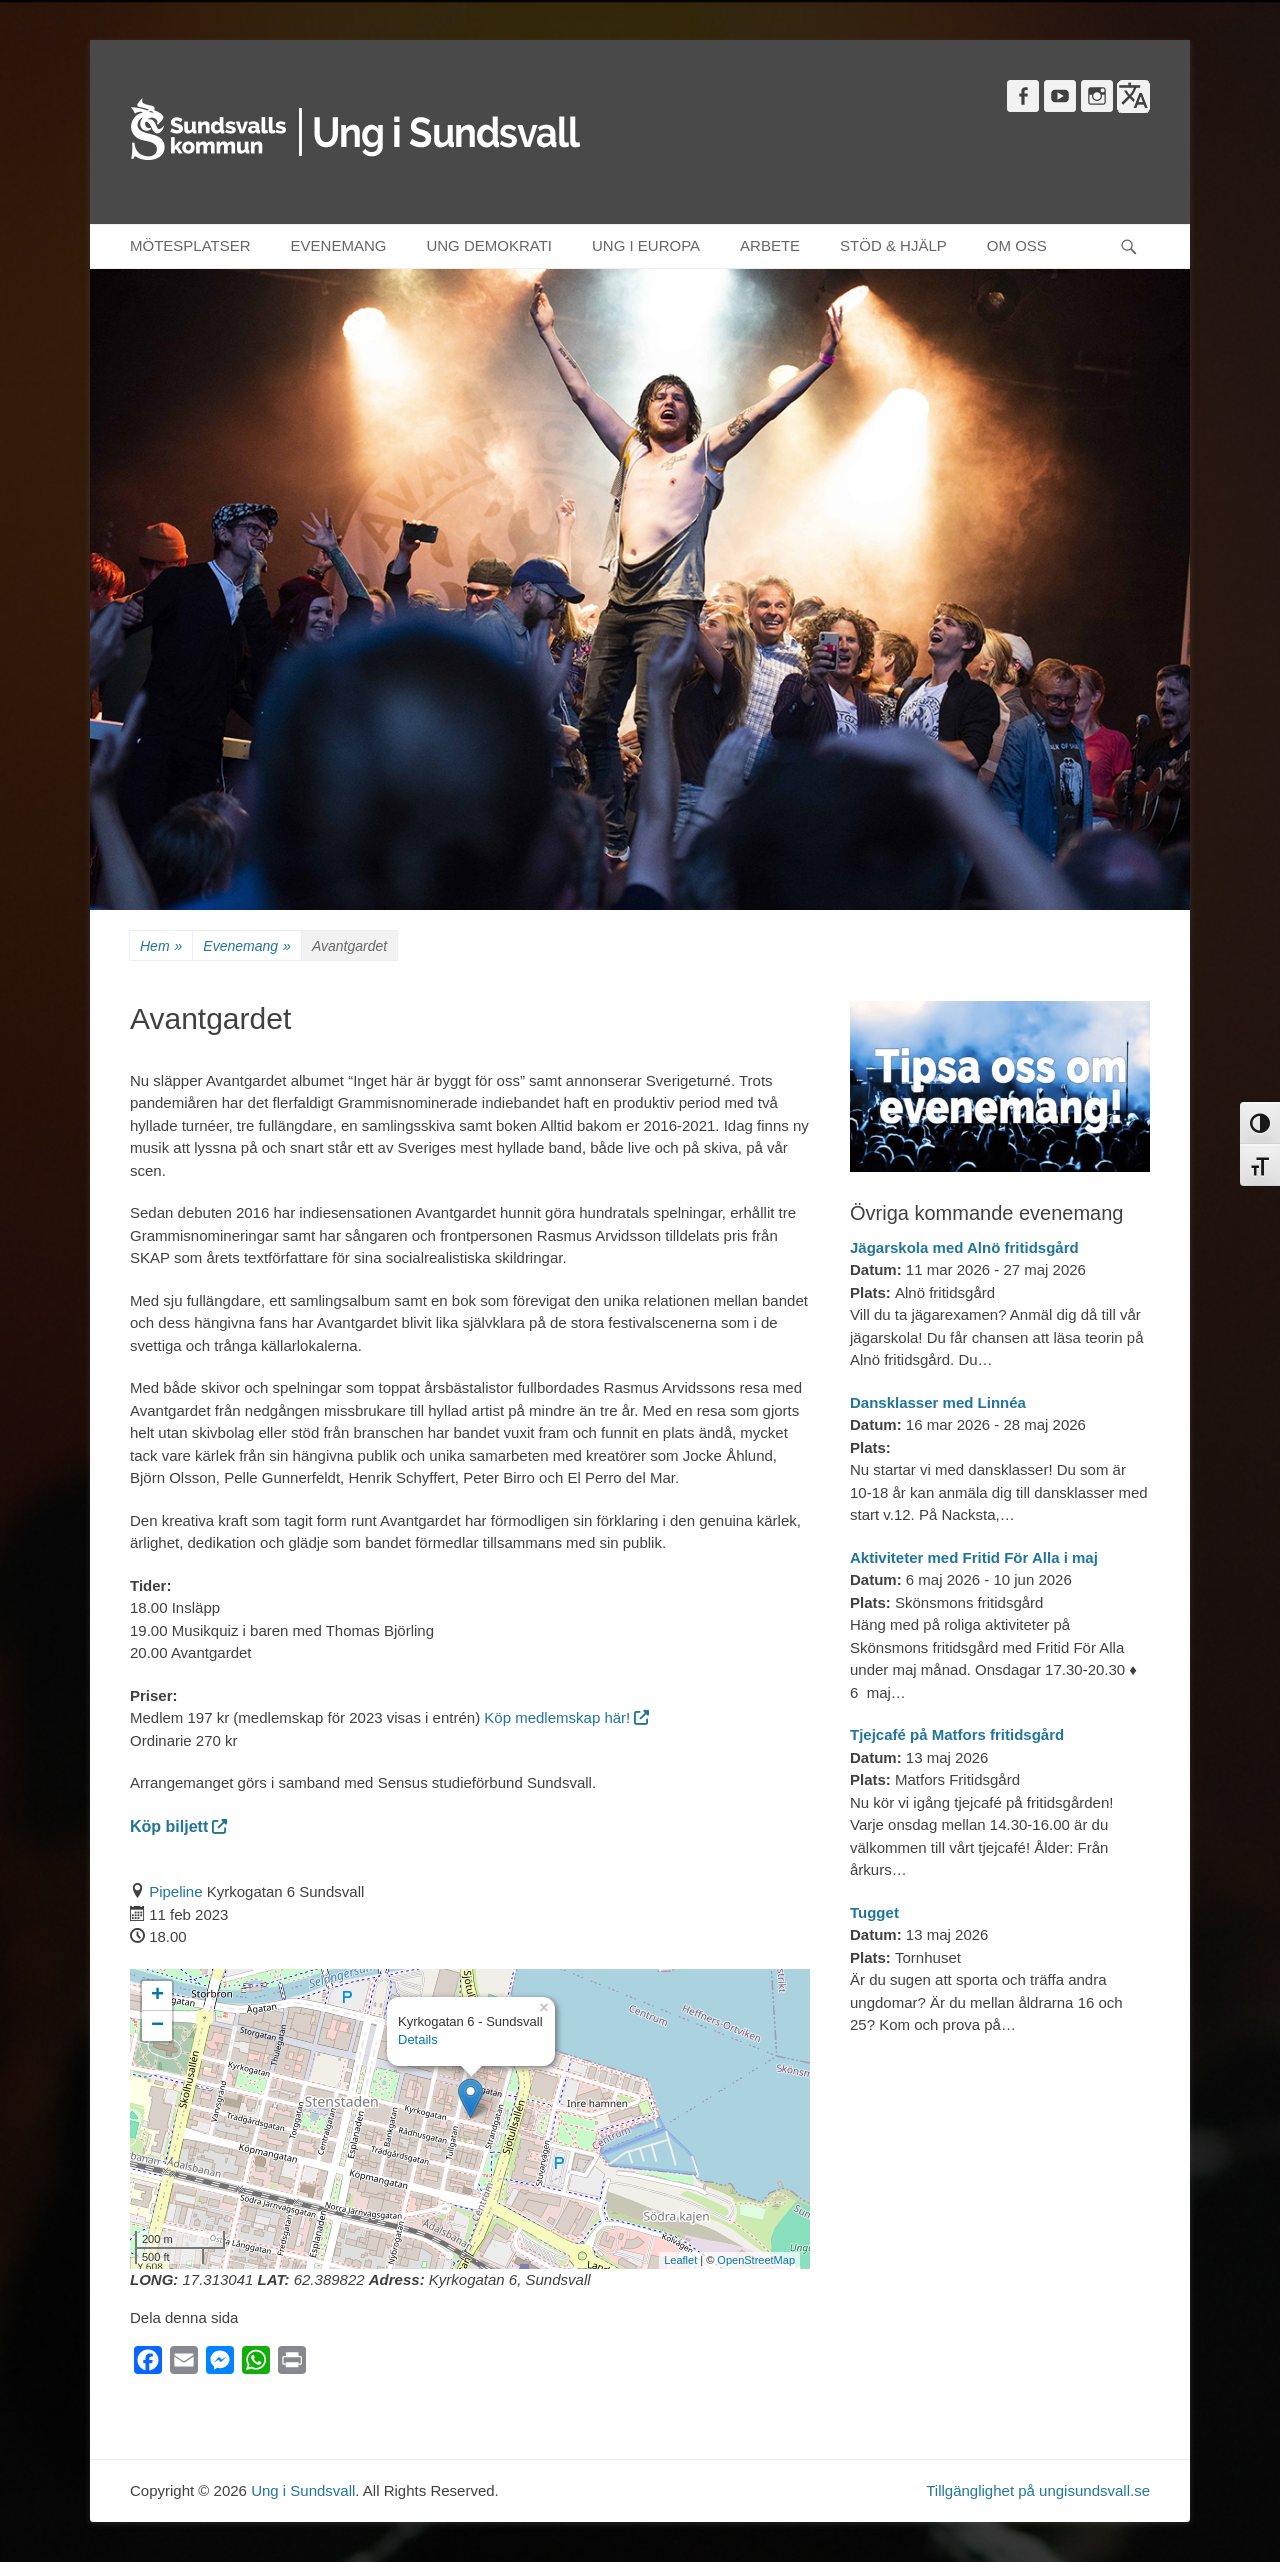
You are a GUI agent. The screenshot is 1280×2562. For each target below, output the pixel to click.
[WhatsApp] (256, 2364)
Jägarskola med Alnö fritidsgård (964, 1247)
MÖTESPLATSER (190, 245)
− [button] (157, 2026)
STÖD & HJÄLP (893, 245)
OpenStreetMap (756, 2260)
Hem (161, 946)
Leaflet (680, 2260)
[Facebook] (148, 2364)
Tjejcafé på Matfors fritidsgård (957, 1734)
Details (418, 2039)
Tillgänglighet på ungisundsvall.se (1038, 2490)
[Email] (184, 2364)
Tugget (874, 1912)
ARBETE (770, 245)
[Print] (292, 2364)
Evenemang (247, 946)
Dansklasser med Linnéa (938, 1402)
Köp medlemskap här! (566, 1717)
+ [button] (157, 1996)
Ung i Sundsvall (303, 2490)
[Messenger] (220, 2364)
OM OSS (1017, 245)
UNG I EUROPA (646, 245)
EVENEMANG (339, 245)
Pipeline (175, 1891)
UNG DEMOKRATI (489, 245)
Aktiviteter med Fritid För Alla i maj (974, 1557)
